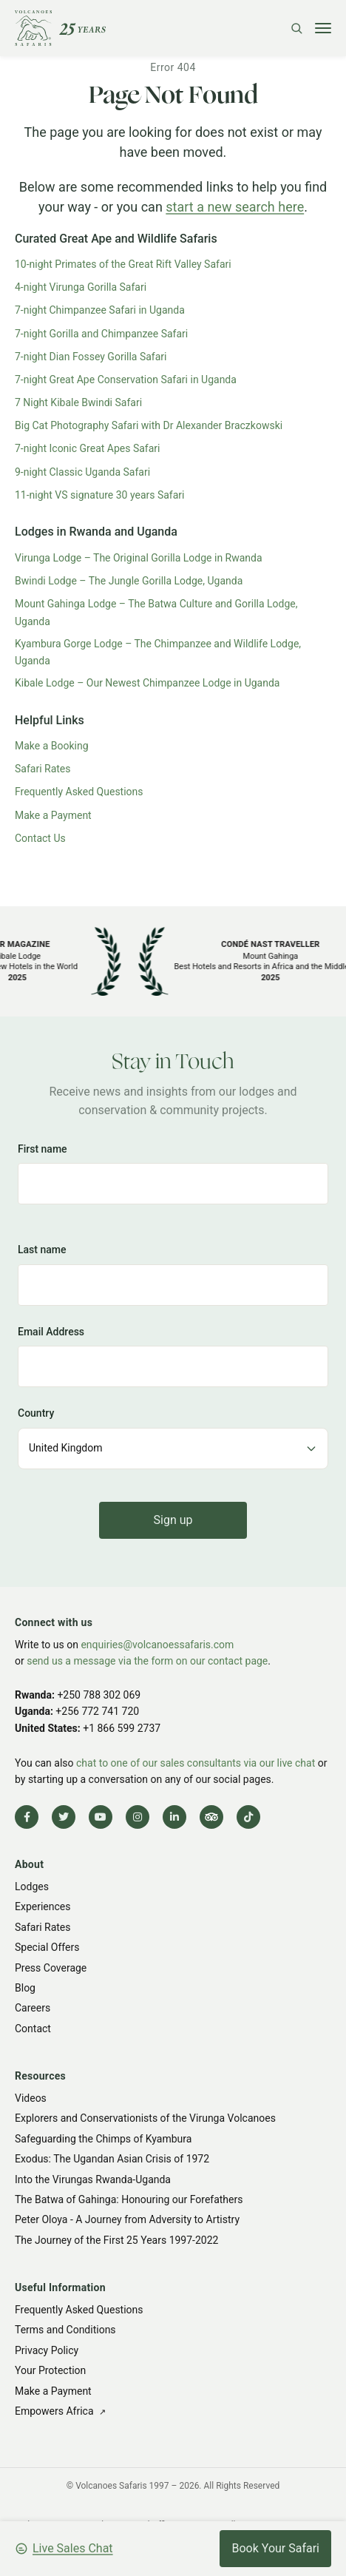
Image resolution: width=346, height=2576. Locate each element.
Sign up (173, 1519)
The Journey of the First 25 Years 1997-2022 (116, 2240)
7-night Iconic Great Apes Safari (87, 448)
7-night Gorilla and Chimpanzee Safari (101, 334)
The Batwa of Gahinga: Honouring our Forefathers (128, 2199)
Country (36, 1413)
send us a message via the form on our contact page (147, 1661)
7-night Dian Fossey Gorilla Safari (91, 357)
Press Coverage (50, 1968)
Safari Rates (43, 769)
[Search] (296, 28)
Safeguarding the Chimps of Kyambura (103, 2139)
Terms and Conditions (65, 2330)
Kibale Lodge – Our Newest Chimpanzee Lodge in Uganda (147, 683)
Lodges (32, 1886)
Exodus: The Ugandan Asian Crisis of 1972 (112, 2159)
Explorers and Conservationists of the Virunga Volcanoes (145, 2118)
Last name (42, 1249)
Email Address (51, 1331)
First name (42, 1149)
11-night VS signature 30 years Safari (100, 495)
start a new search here (235, 207)
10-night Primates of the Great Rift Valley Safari (123, 264)
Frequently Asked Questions (79, 792)
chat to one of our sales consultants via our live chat (195, 1763)
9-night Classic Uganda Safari (82, 472)
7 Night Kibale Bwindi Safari (78, 402)
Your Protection (50, 2370)
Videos (31, 2098)
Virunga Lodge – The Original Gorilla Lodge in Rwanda (138, 558)
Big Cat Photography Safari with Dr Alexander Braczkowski (148, 425)
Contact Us (40, 838)
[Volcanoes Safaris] (60, 28)
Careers (32, 2008)
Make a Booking (52, 746)
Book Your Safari (275, 2548)
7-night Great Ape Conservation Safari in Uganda (126, 379)
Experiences (42, 1907)
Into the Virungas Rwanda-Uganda (93, 2179)
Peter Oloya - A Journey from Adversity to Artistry (127, 2219)
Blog (25, 1988)
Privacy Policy (46, 2350)
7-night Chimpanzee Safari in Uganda (100, 310)
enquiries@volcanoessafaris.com (157, 1645)
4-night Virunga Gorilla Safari (80, 287)
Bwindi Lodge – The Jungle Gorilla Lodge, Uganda (128, 581)
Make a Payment (53, 815)
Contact (33, 2028)
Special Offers (47, 1947)
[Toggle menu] (323, 28)
